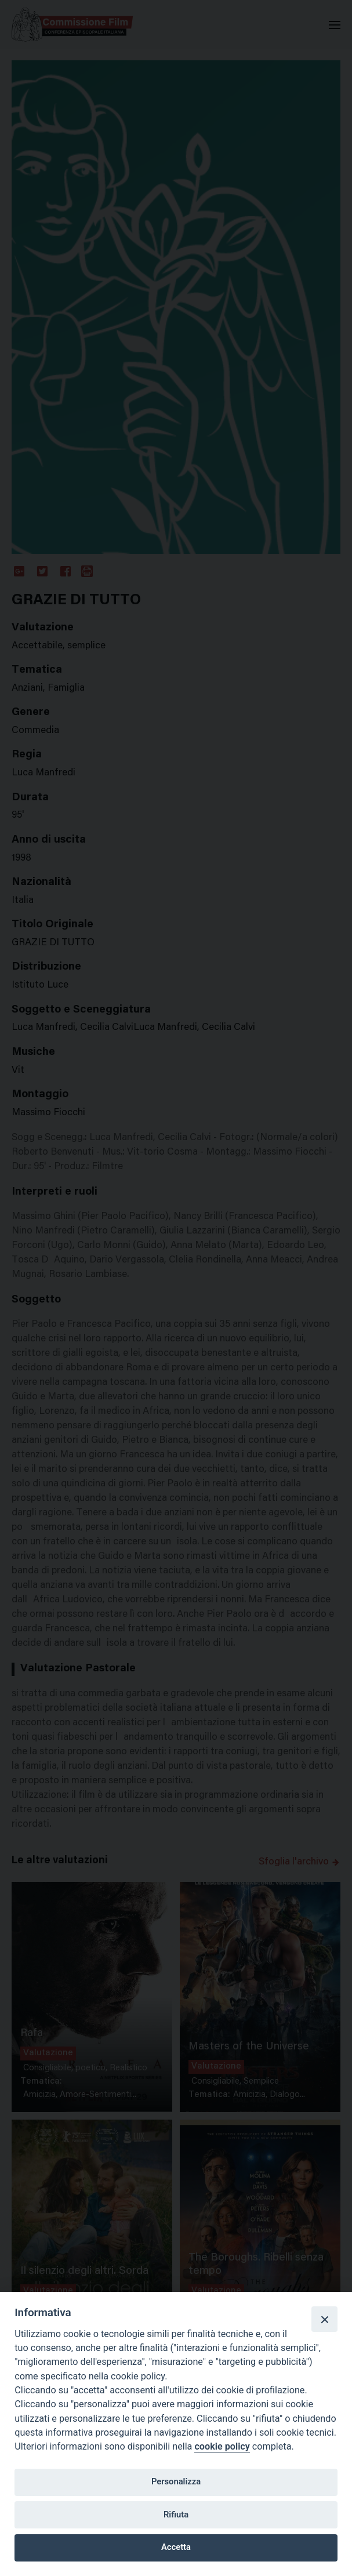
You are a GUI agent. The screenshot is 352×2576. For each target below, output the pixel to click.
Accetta (176, 2547)
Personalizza (176, 2481)
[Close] (324, 2319)
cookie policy (221, 2446)
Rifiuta (176, 2514)
